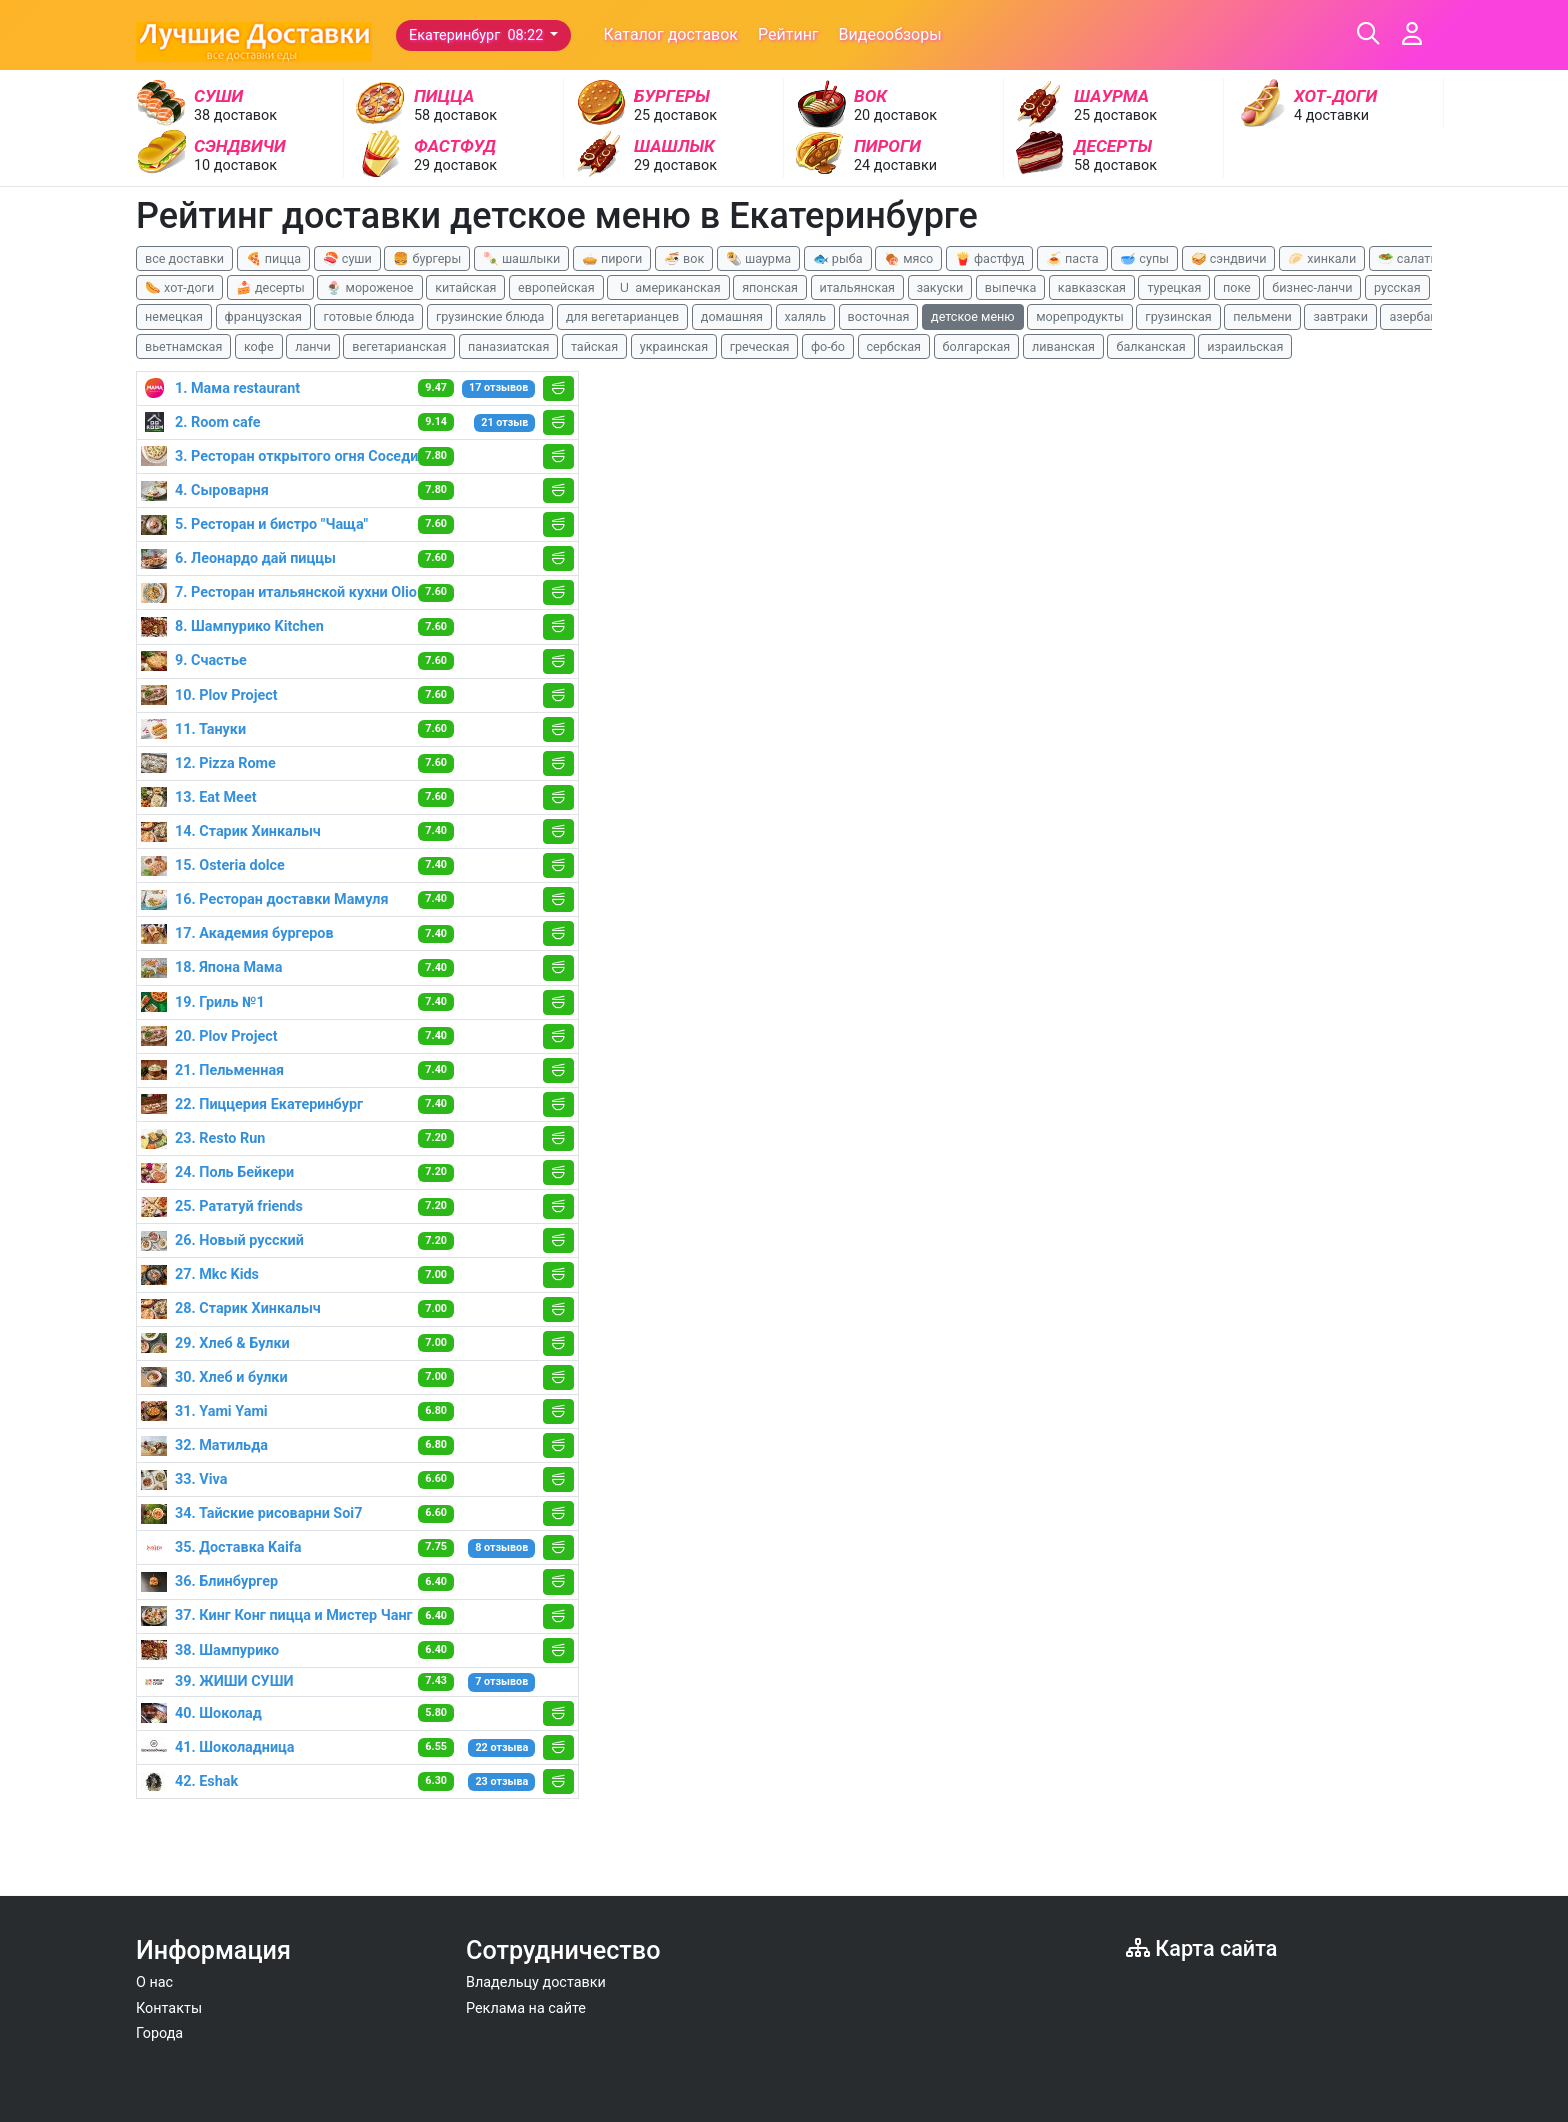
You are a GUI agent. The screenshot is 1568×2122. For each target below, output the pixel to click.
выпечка (1010, 287)
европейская (556, 287)
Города (159, 2033)
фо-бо (828, 346)
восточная (879, 316)
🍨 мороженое (369, 287)
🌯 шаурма (758, 258)
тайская (594, 346)
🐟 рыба (838, 258)
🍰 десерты (270, 287)
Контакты (169, 2008)
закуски (940, 287)
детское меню (973, 316)
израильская (1245, 346)
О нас (154, 1982)
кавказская (1092, 287)
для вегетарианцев (622, 316)
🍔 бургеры (427, 258)
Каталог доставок (670, 34)
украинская (674, 346)
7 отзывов (501, 1681)
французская (263, 316)
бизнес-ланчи (1312, 287)
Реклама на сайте (526, 2008)
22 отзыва (501, 1747)
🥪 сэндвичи (1229, 258)
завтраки (1340, 316)
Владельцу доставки (536, 1982)
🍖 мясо (908, 258)
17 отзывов (498, 387)
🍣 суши (347, 258)
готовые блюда (368, 316)
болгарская (977, 346)
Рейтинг (788, 34)
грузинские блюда (490, 316)
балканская (1150, 346)
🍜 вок (684, 258)
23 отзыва (501, 1781)
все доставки (184, 258)
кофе (259, 346)
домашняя (732, 316)
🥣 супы (1144, 258)
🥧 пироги (612, 258)
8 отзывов (501, 1547)
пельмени (1262, 316)
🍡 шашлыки (522, 258)
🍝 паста (1072, 258)
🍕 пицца (273, 258)
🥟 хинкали (1322, 258)
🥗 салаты (1409, 258)
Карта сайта (1201, 1948)
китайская (465, 287)
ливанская (1063, 346)
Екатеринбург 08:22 (478, 35)
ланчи (313, 346)
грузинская (1178, 316)
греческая (760, 346)
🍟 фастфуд (990, 258)
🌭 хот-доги (179, 287)
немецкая (174, 316)
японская (770, 287)
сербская (894, 346)
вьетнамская (183, 346)
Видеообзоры (890, 34)
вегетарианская (399, 346)
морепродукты (1080, 316)
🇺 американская (668, 287)
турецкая (1174, 287)
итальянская (858, 287)
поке (1237, 287)
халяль (805, 316)
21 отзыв (504, 422)
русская (1397, 287)
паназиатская (508, 346)
